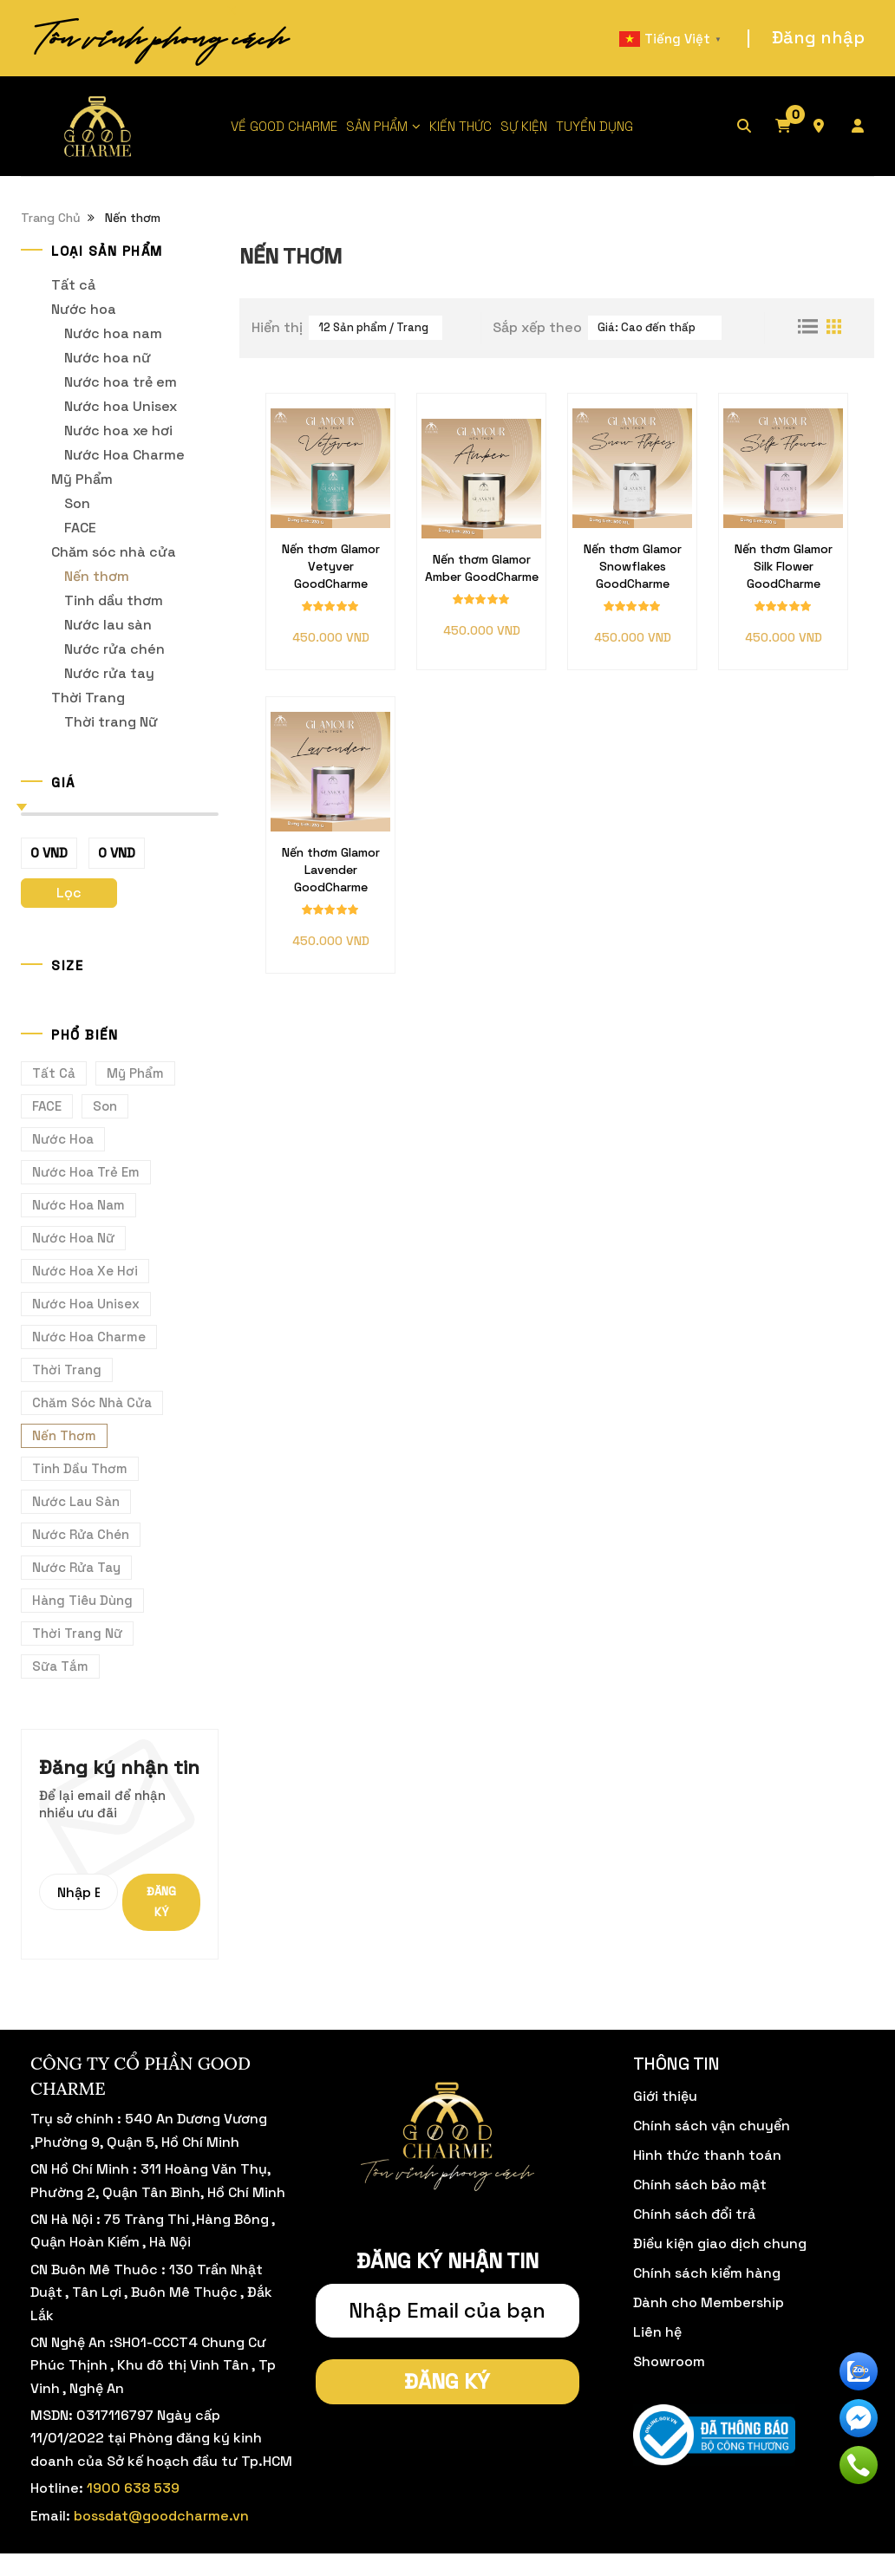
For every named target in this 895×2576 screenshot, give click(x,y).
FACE (80, 527)
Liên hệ (657, 2332)
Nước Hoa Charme (124, 455)
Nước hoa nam (113, 333)
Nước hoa (83, 309)
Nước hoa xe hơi (118, 430)
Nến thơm (96, 576)
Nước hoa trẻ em (120, 382)
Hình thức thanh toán (707, 2155)
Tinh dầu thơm (113, 600)
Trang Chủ (51, 217)
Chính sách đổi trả (694, 2214)
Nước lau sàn (108, 625)
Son (77, 503)
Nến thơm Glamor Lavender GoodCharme (331, 870)
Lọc (69, 893)
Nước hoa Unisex (120, 406)
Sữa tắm (60, 1666)
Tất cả (73, 285)
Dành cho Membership (708, 2302)
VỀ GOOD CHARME (284, 126)
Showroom (669, 2361)
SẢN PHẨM (377, 126)
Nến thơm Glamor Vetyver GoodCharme (331, 566)
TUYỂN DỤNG (594, 126)
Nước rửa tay (109, 673)
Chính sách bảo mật (700, 2184)
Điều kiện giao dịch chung (720, 2243)
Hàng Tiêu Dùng (82, 1600)
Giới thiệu (665, 2096)
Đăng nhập (818, 37)
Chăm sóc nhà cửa (113, 552)
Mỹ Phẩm (82, 479)
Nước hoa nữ (107, 358)
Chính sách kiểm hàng (707, 2273)
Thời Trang (88, 697)
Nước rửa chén (114, 649)
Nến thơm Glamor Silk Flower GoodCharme (784, 566)
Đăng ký (161, 1902)
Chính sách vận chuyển (711, 2125)
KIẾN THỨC (460, 126)
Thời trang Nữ (111, 722)
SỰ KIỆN (523, 126)
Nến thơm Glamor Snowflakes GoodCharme (633, 566)
